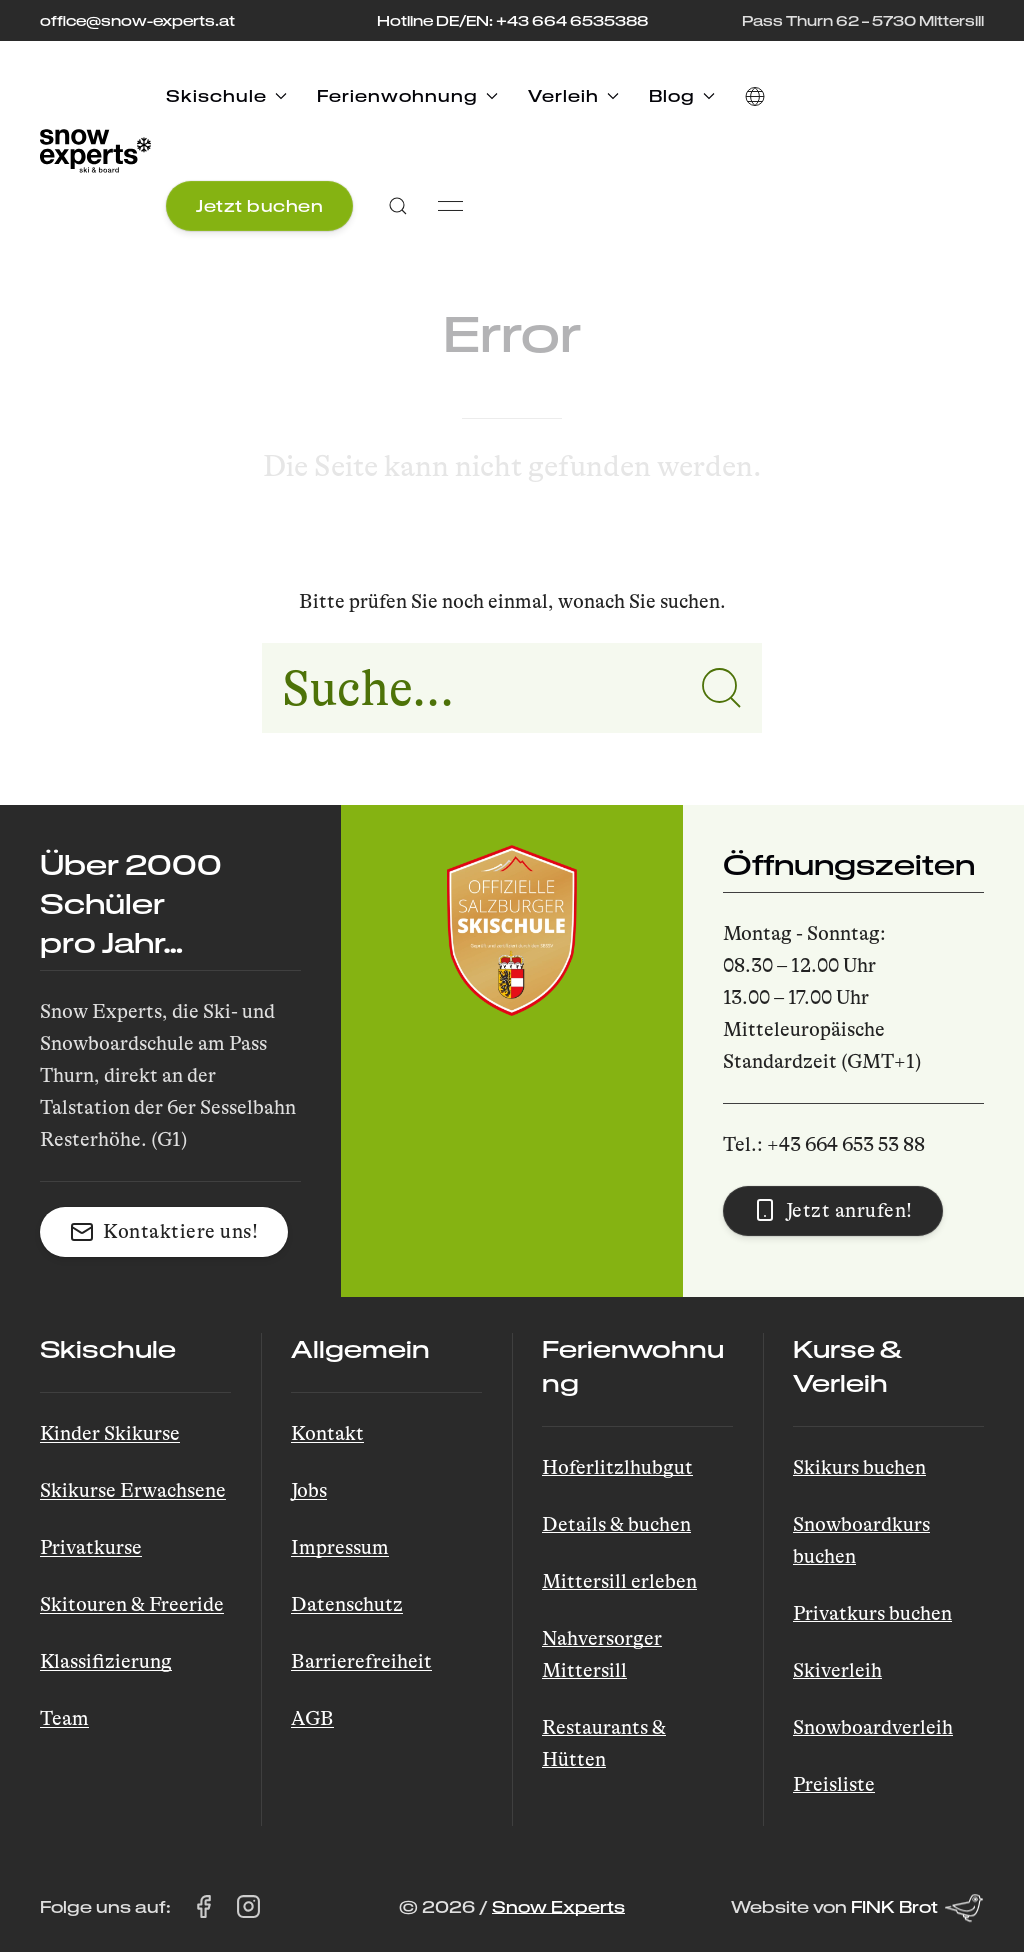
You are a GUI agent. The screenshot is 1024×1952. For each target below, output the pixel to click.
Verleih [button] (573, 95)
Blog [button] (682, 95)
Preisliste (834, 1784)
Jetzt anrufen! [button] (833, 1210)
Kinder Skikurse (110, 1433)
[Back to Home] (95, 151)
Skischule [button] (226, 95)
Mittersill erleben (619, 1581)
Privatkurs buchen (872, 1613)
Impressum (340, 1547)
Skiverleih (837, 1670)
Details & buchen (616, 1524)
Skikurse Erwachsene (133, 1490)
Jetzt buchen (259, 205)
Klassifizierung (106, 1661)
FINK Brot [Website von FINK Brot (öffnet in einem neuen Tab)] (917, 1908)
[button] (755, 96)
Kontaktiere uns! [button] (164, 1232)
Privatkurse (91, 1547)
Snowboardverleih (873, 1727)
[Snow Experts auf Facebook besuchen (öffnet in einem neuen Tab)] (203, 1907)
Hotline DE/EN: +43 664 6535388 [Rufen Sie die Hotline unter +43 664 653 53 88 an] (512, 20)
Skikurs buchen (859, 1467)
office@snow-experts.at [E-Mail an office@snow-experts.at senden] (137, 20)
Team (64, 1718)
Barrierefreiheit (361, 1661)
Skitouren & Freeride (132, 1604)
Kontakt (327, 1433)
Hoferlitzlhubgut (617, 1467)
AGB (312, 1718)
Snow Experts (558, 1906)
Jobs (309, 1490)
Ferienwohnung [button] (407, 95)
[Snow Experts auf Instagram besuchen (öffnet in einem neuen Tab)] (248, 1907)
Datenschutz (347, 1604)
